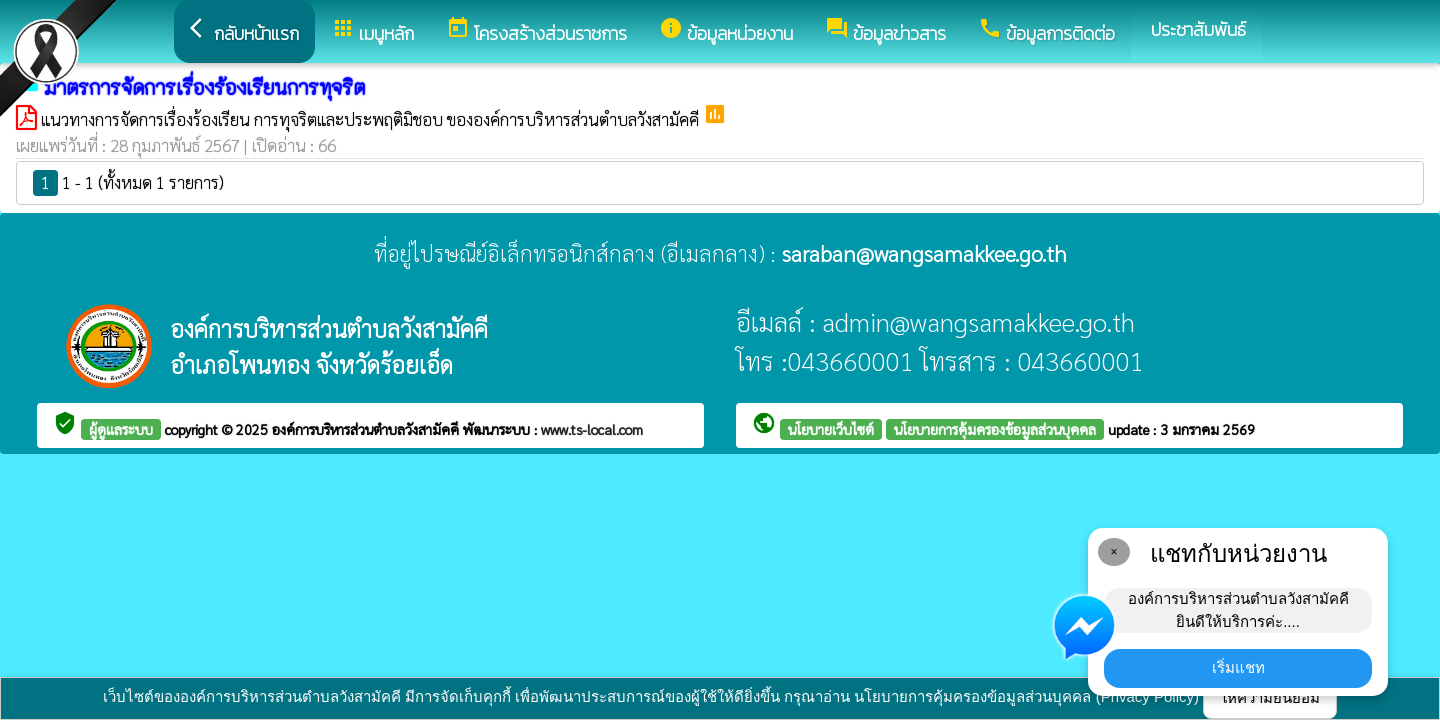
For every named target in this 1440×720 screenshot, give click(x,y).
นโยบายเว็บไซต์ (831, 429)
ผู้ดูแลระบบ (121, 429)
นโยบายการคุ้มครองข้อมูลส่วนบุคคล (995, 429)
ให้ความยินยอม (1270, 697)
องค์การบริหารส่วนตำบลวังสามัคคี (367, 429)
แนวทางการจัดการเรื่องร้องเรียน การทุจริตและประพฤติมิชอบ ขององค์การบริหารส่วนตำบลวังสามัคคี (372, 119)
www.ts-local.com (592, 429)
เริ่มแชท (1238, 667)
